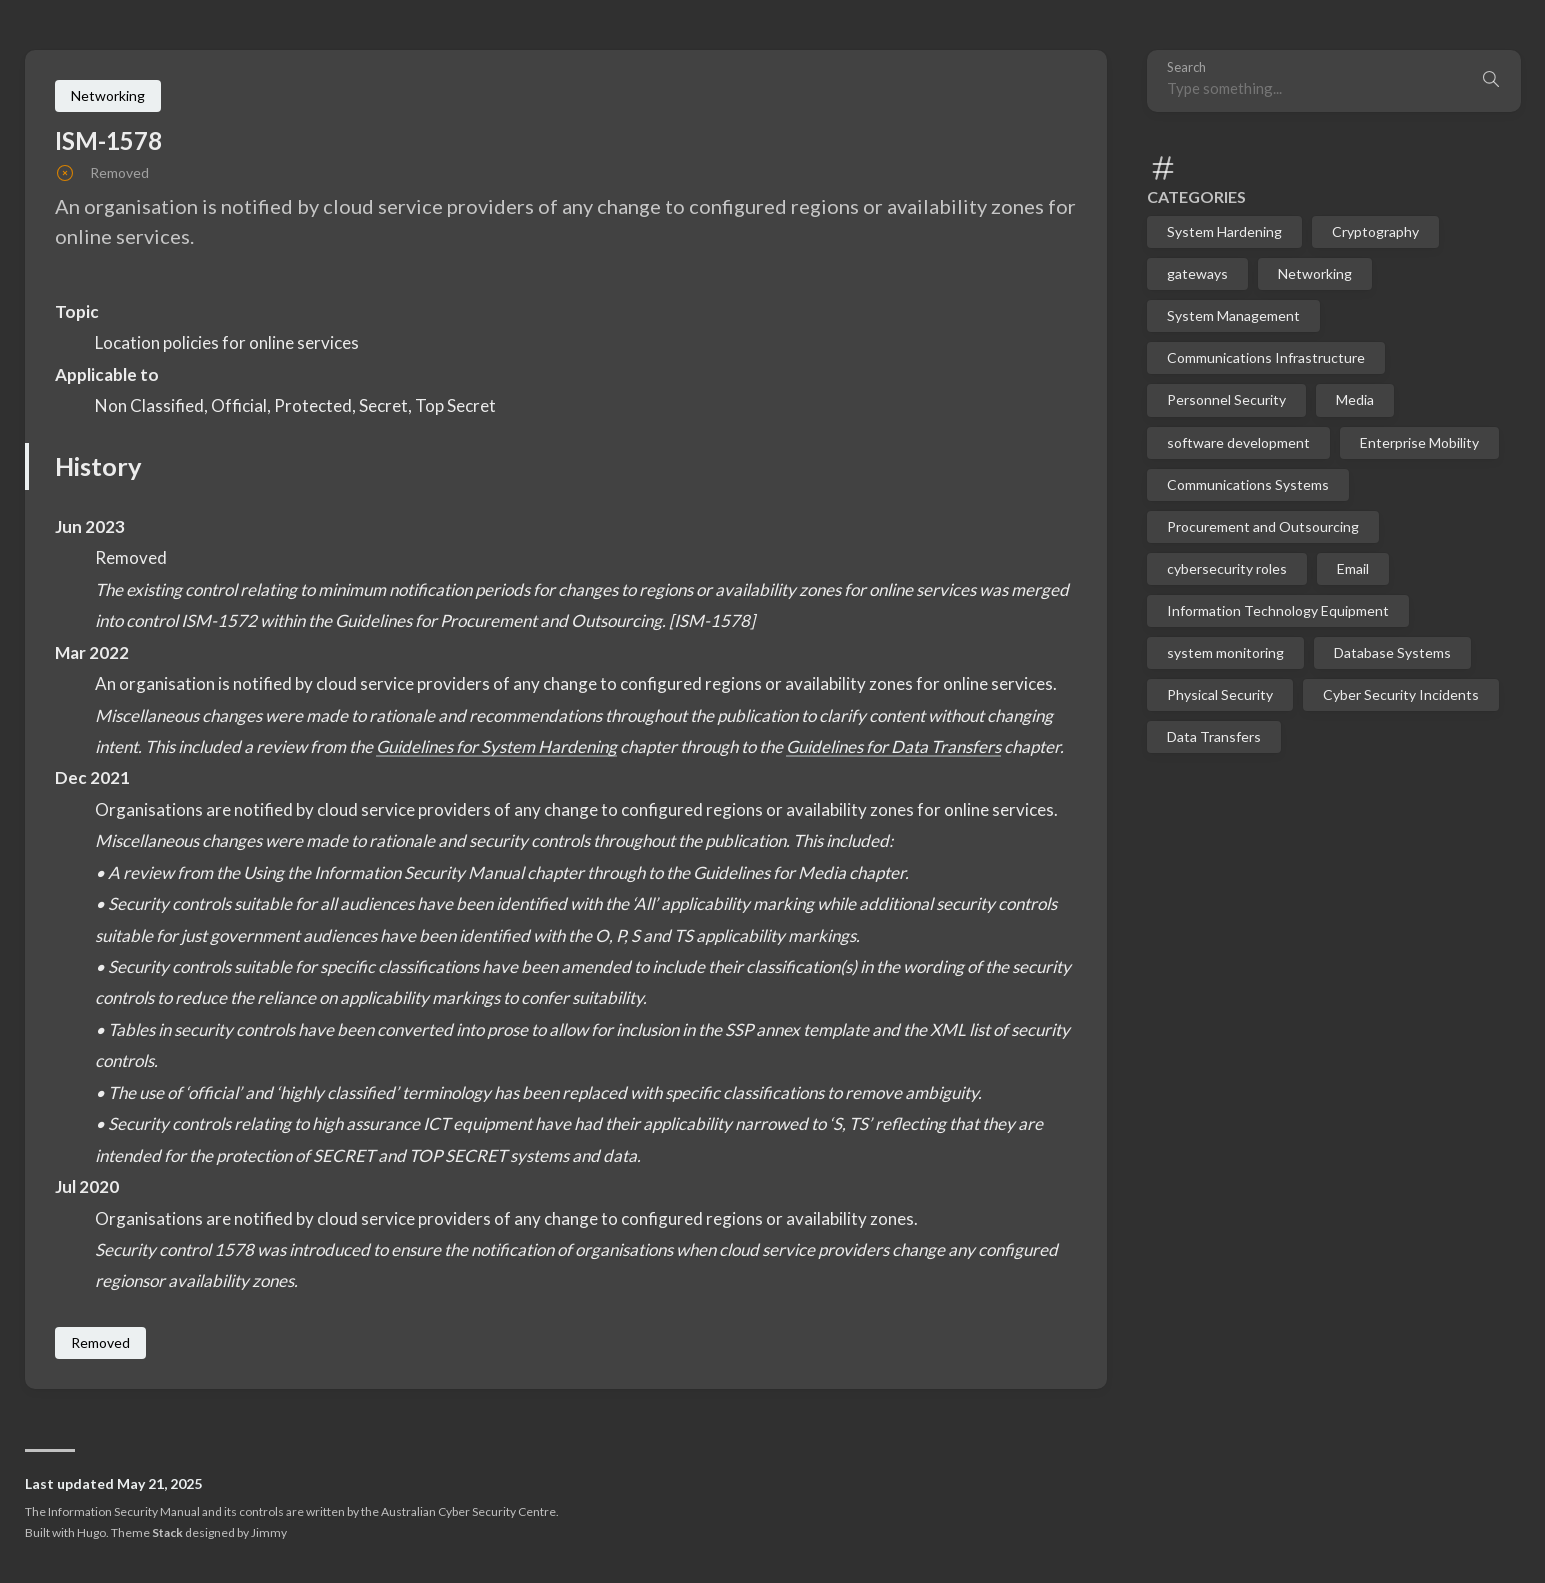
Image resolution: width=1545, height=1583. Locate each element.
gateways (1197, 273)
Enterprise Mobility (1419, 442)
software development (1238, 442)
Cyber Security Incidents (1401, 694)
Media (1355, 399)
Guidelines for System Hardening (496, 746)
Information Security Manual (124, 1511)
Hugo (91, 1532)
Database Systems (1392, 652)
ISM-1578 (108, 140)
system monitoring (1225, 652)
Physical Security (1220, 694)
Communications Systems (1248, 484)
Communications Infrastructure (1266, 357)
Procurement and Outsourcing (1263, 526)
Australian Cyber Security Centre (468, 1511)
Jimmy (269, 1532)
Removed (100, 1342)
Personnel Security (1226, 399)
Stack (167, 1532)
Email (1353, 568)
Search (1186, 67)
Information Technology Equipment (1278, 610)
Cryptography (1375, 231)
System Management (1233, 315)
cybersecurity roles (1227, 568)
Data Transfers (1214, 736)
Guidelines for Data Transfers (893, 746)
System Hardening (1224, 231)
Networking (1315, 273)
